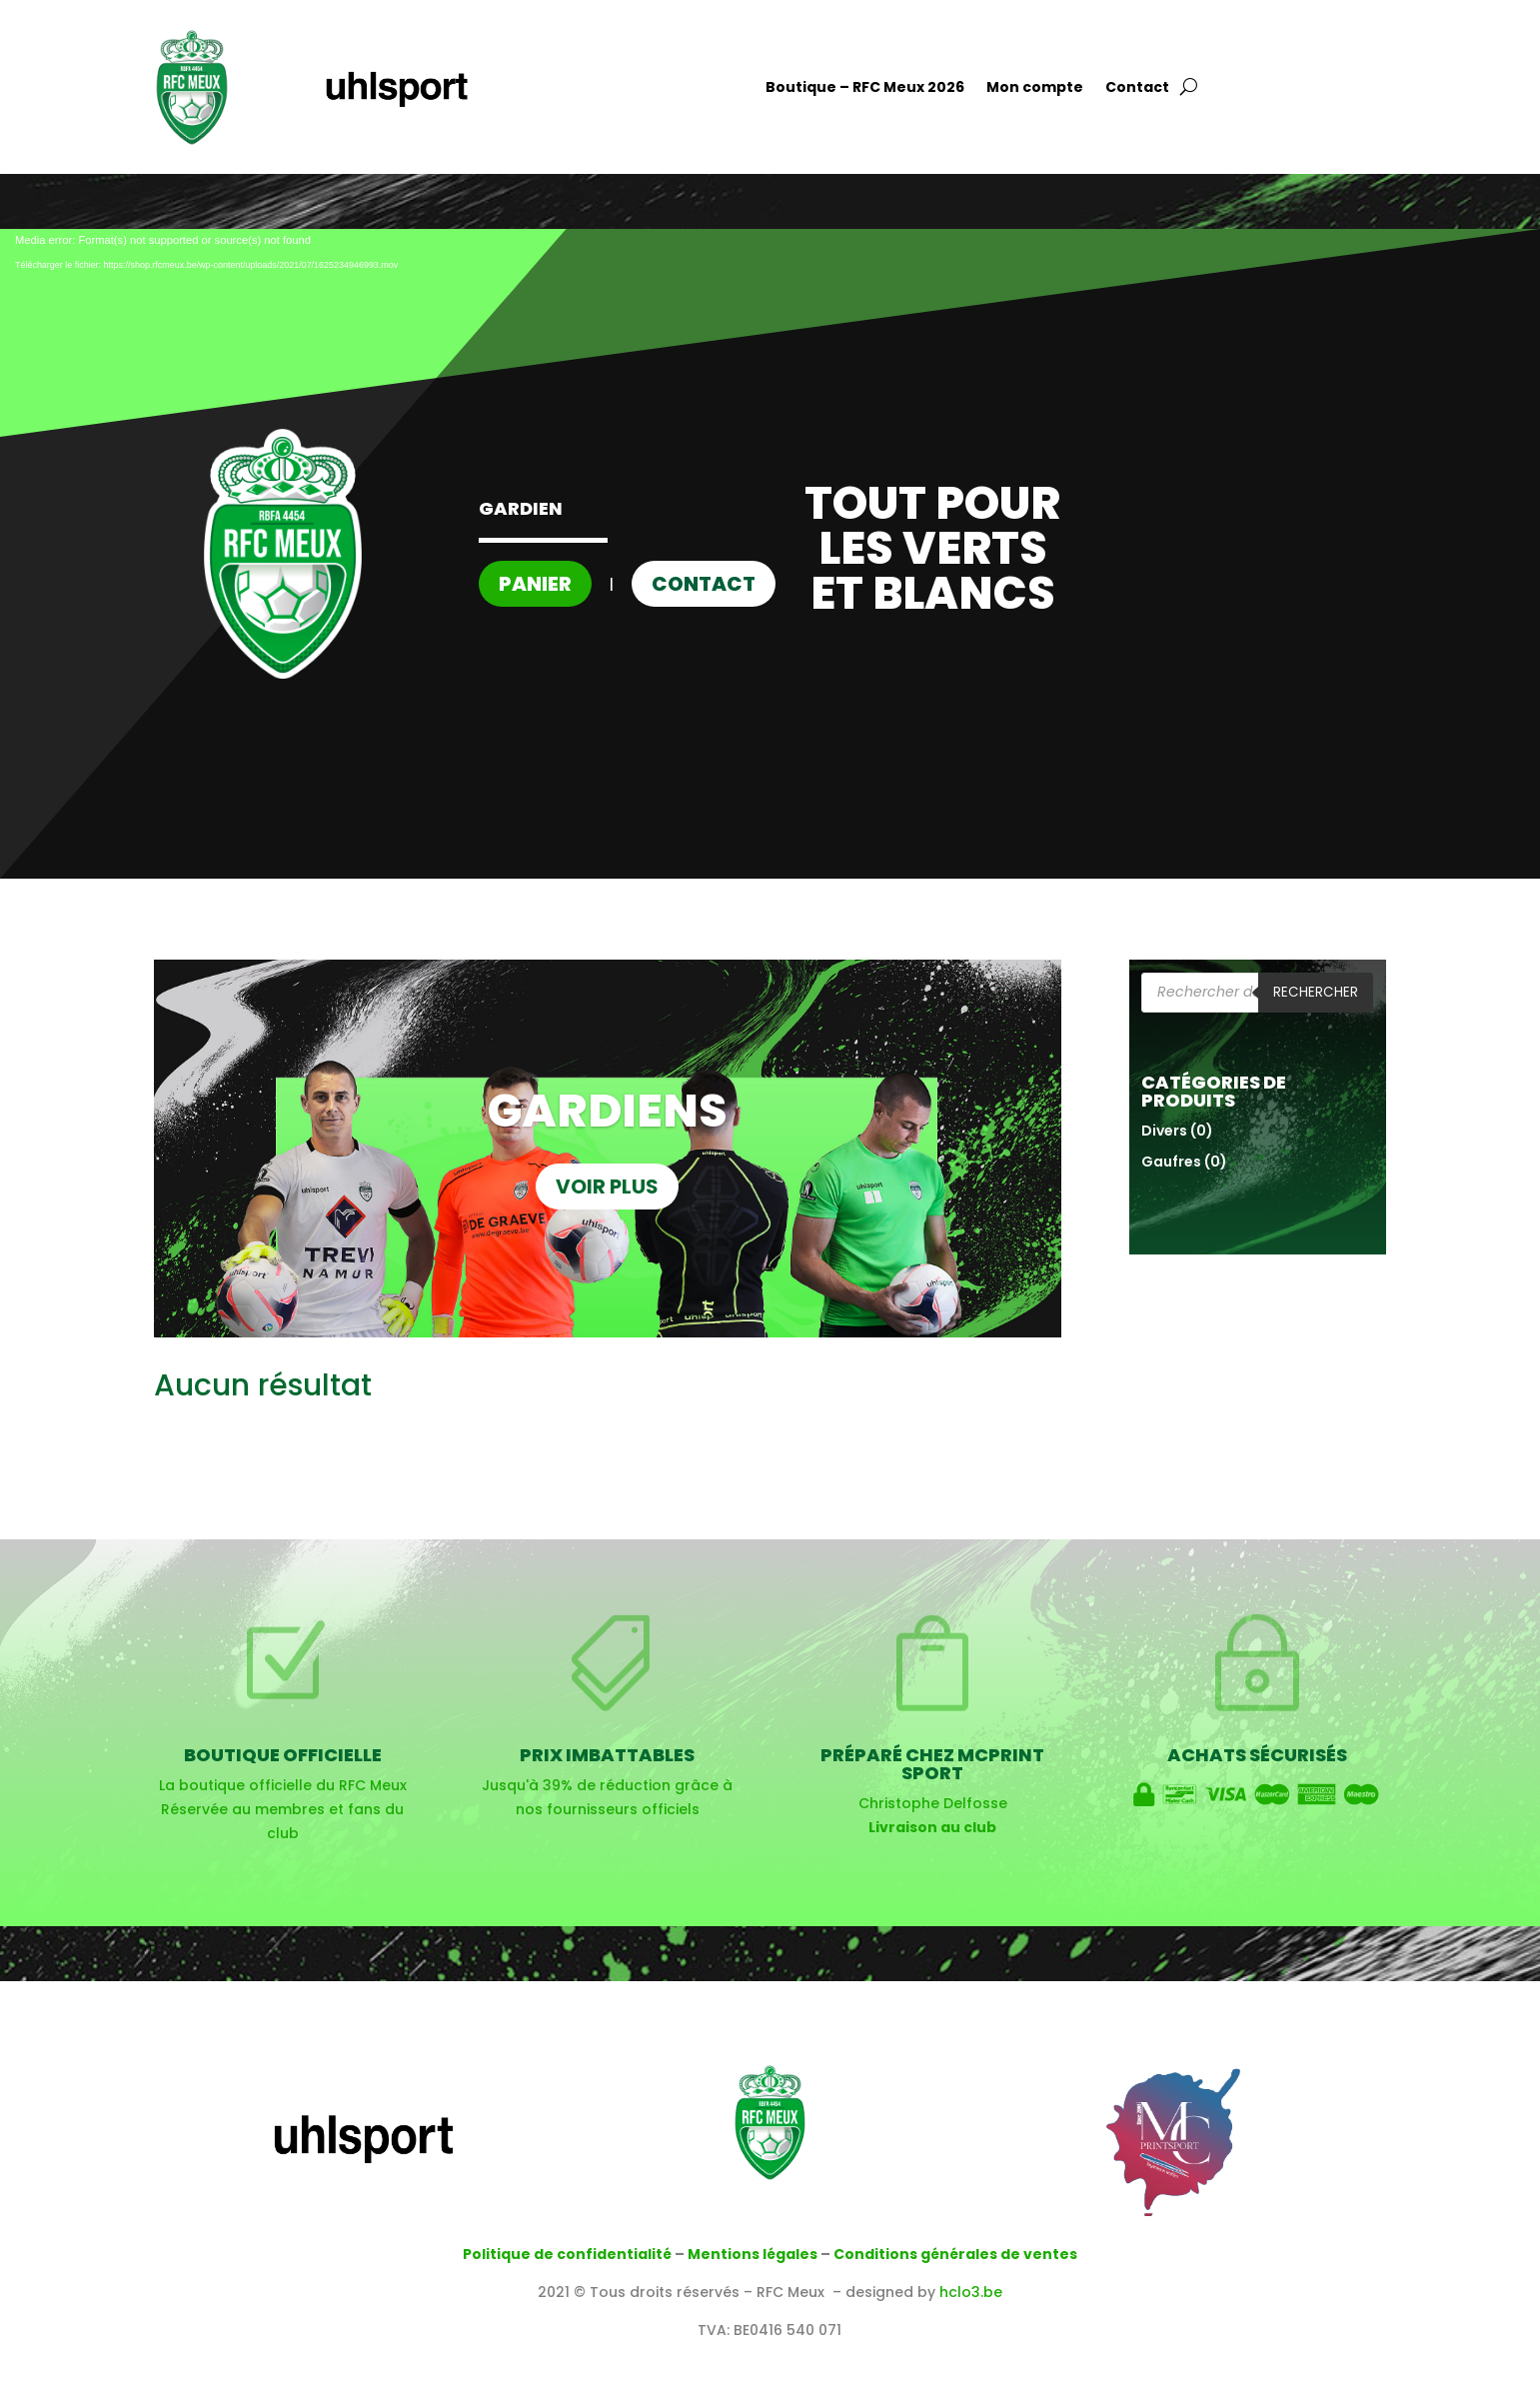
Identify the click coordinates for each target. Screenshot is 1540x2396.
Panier (535, 584)
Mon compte (1034, 88)
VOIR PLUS (607, 1186)
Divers (1164, 1131)
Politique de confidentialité (567, 2254)
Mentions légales (752, 2254)
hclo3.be (970, 2292)
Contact (1137, 88)
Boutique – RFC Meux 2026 (865, 88)
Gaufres (1171, 1162)
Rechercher (1315, 992)
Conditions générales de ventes (955, 2254)
